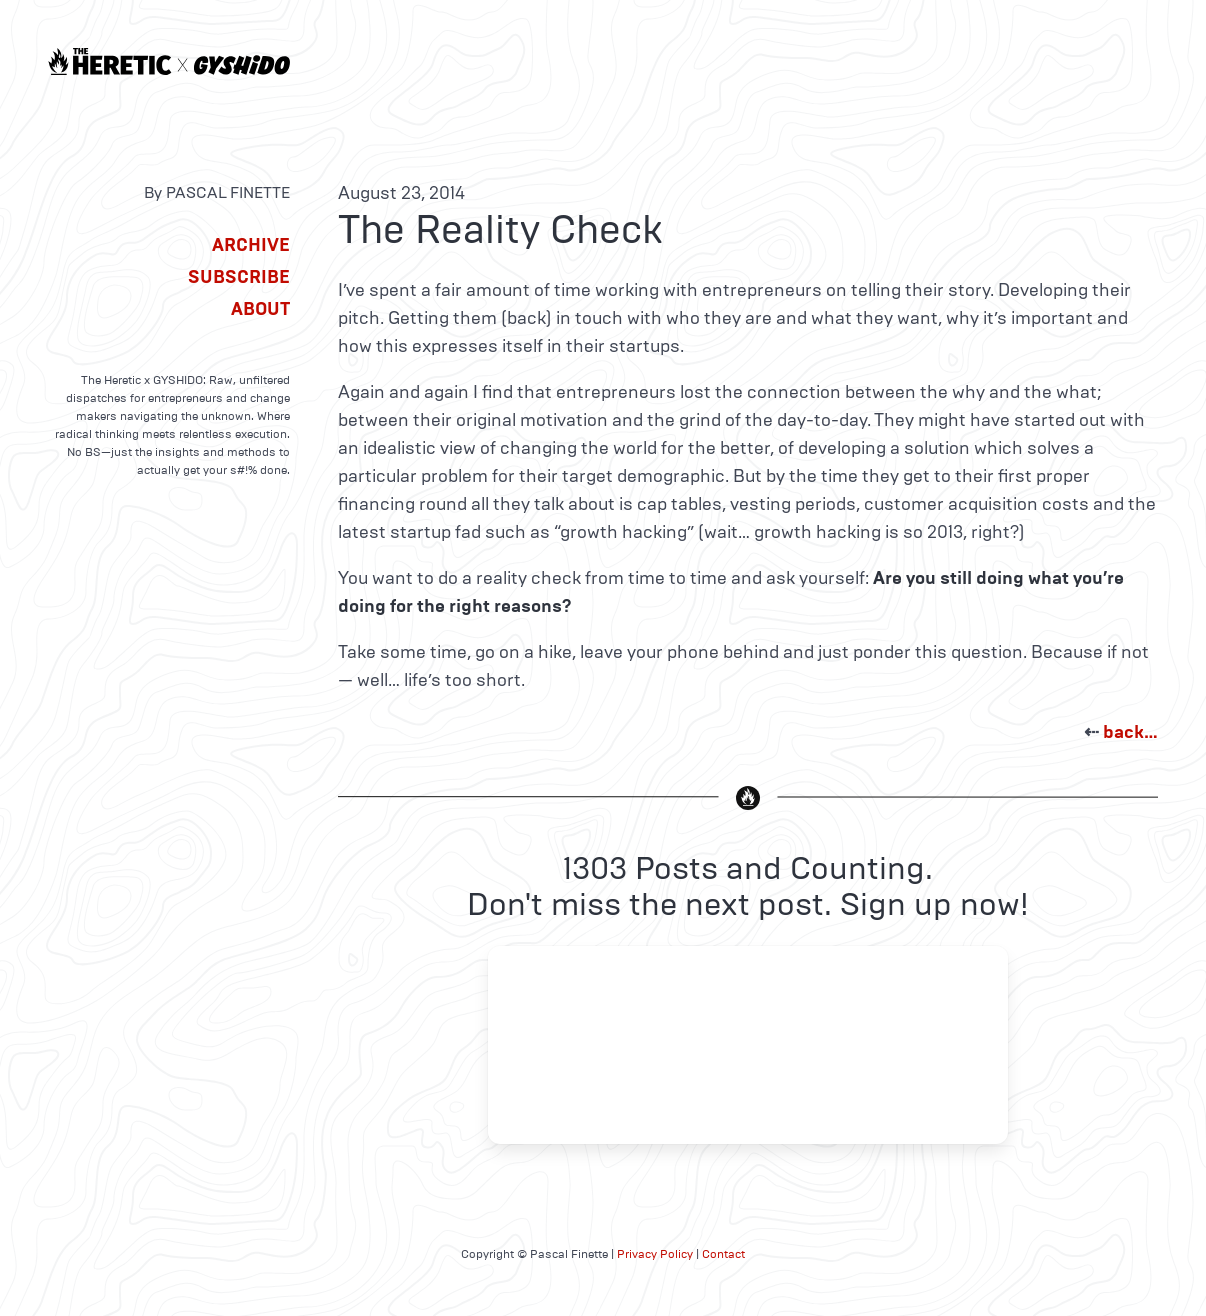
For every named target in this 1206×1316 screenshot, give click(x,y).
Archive (251, 245)
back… (1130, 732)
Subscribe (239, 277)
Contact (723, 1254)
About (260, 309)
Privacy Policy (655, 1254)
